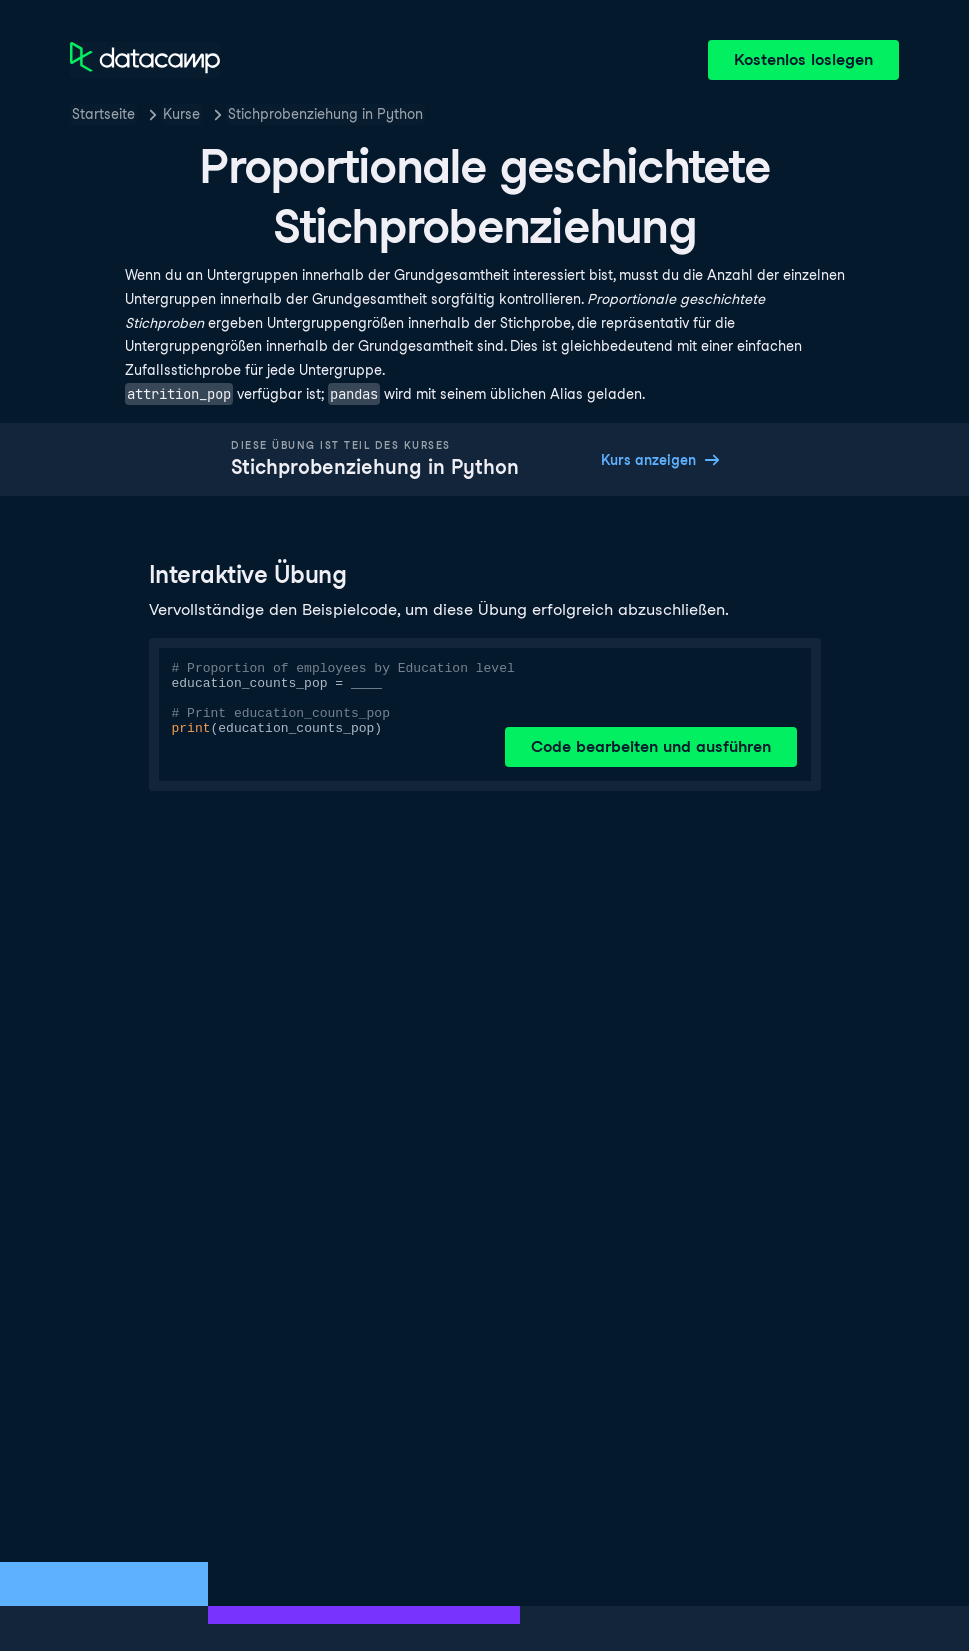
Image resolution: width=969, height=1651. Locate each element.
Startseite (103, 114)
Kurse (181, 114)
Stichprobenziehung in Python (325, 114)
